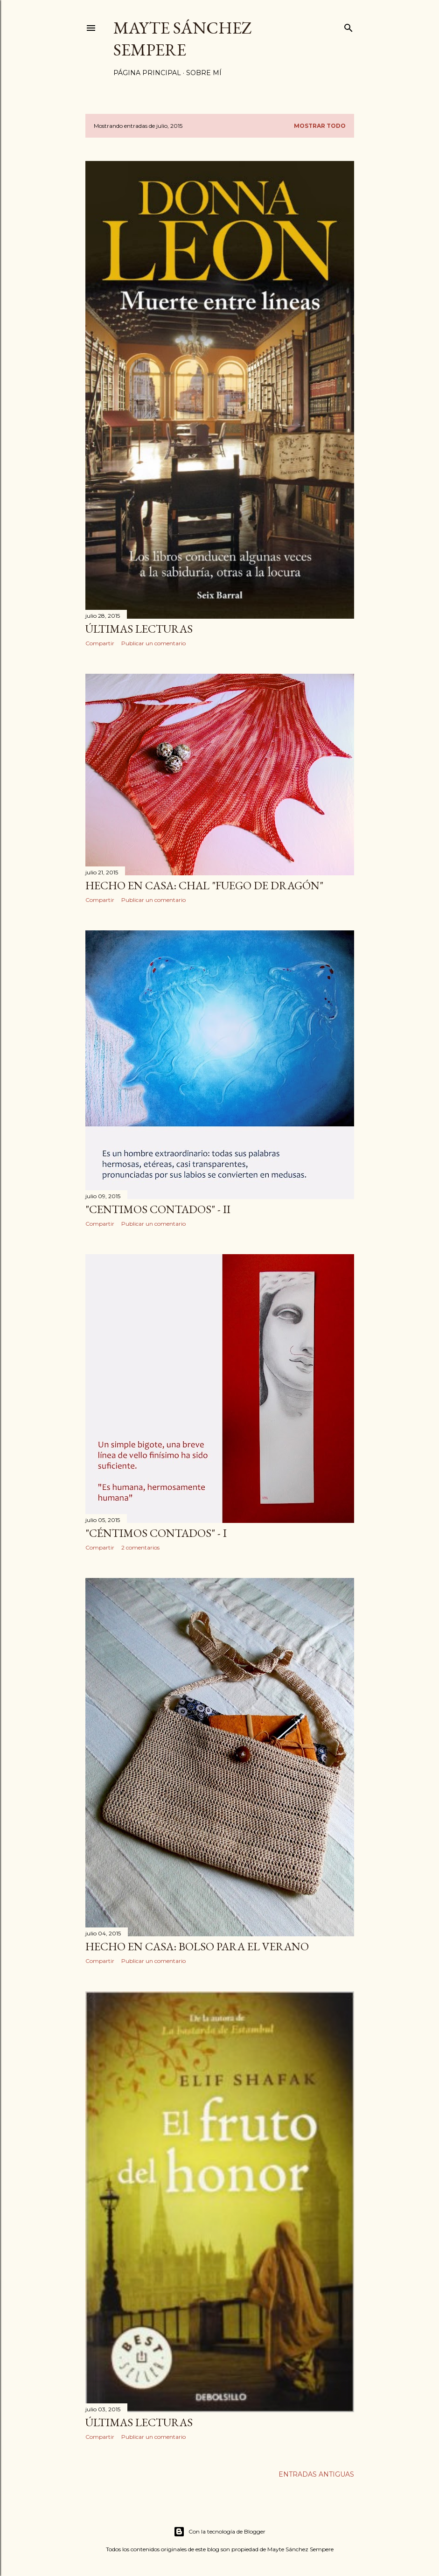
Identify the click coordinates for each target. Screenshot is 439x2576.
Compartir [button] (99, 643)
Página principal (147, 73)
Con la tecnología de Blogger (219, 2531)
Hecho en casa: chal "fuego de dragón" (204, 885)
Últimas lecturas (139, 628)
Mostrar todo (320, 125)
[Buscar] (348, 26)
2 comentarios (140, 1547)
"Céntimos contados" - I (156, 1533)
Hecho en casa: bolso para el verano (197, 1946)
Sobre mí (204, 73)
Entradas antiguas (316, 2474)
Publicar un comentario (153, 643)
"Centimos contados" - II (157, 1209)
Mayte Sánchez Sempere (182, 39)
